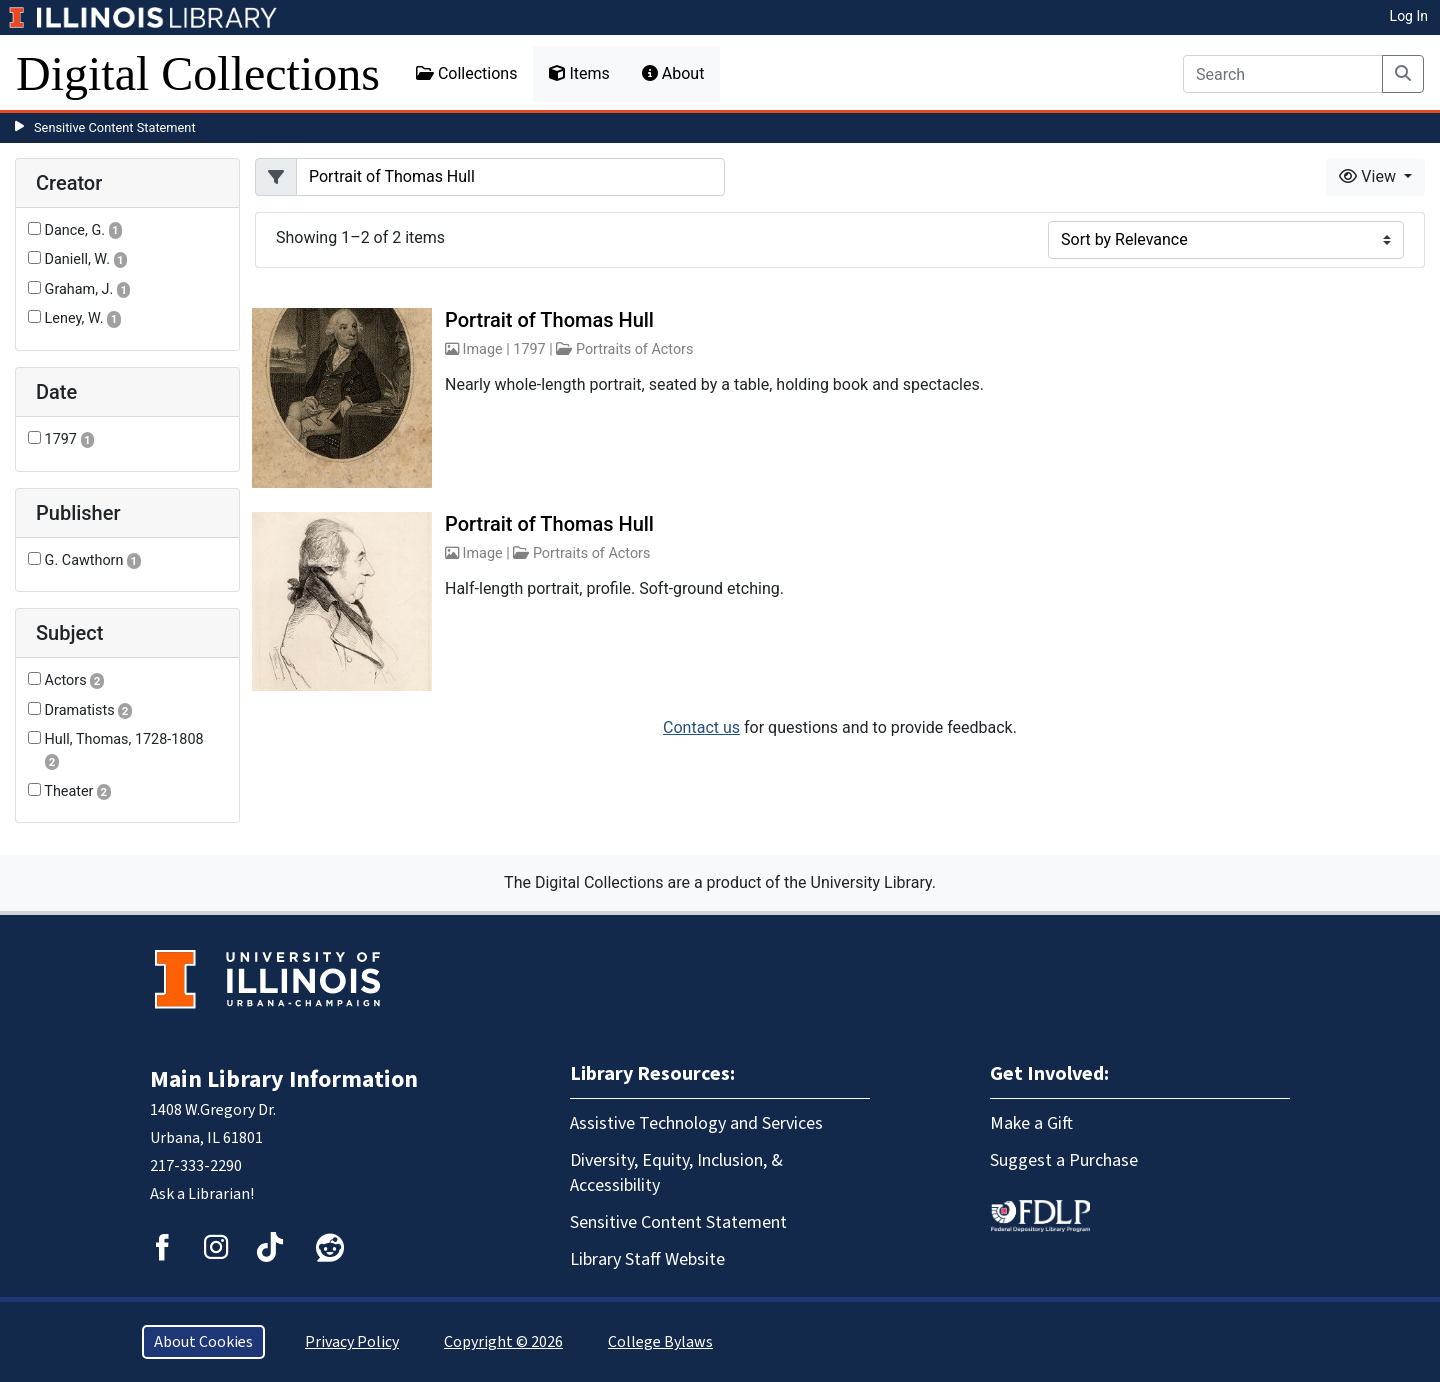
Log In (1409, 16)
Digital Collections (198, 73)
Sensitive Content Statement (115, 127)
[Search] (1283, 74)
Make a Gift (1031, 1123)
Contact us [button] (701, 727)
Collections (467, 73)
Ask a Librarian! (202, 1194)
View (1369, 176)
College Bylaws (660, 1342)
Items (579, 73)
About (673, 73)
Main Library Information (284, 1079)
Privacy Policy (352, 1342)
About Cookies (203, 1342)
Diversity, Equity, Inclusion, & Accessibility (676, 1173)
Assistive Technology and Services (696, 1123)
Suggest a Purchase (1064, 1160)
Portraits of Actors (635, 349)
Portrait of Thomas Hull (549, 320)
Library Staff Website (647, 1259)
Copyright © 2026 (503, 1342)
